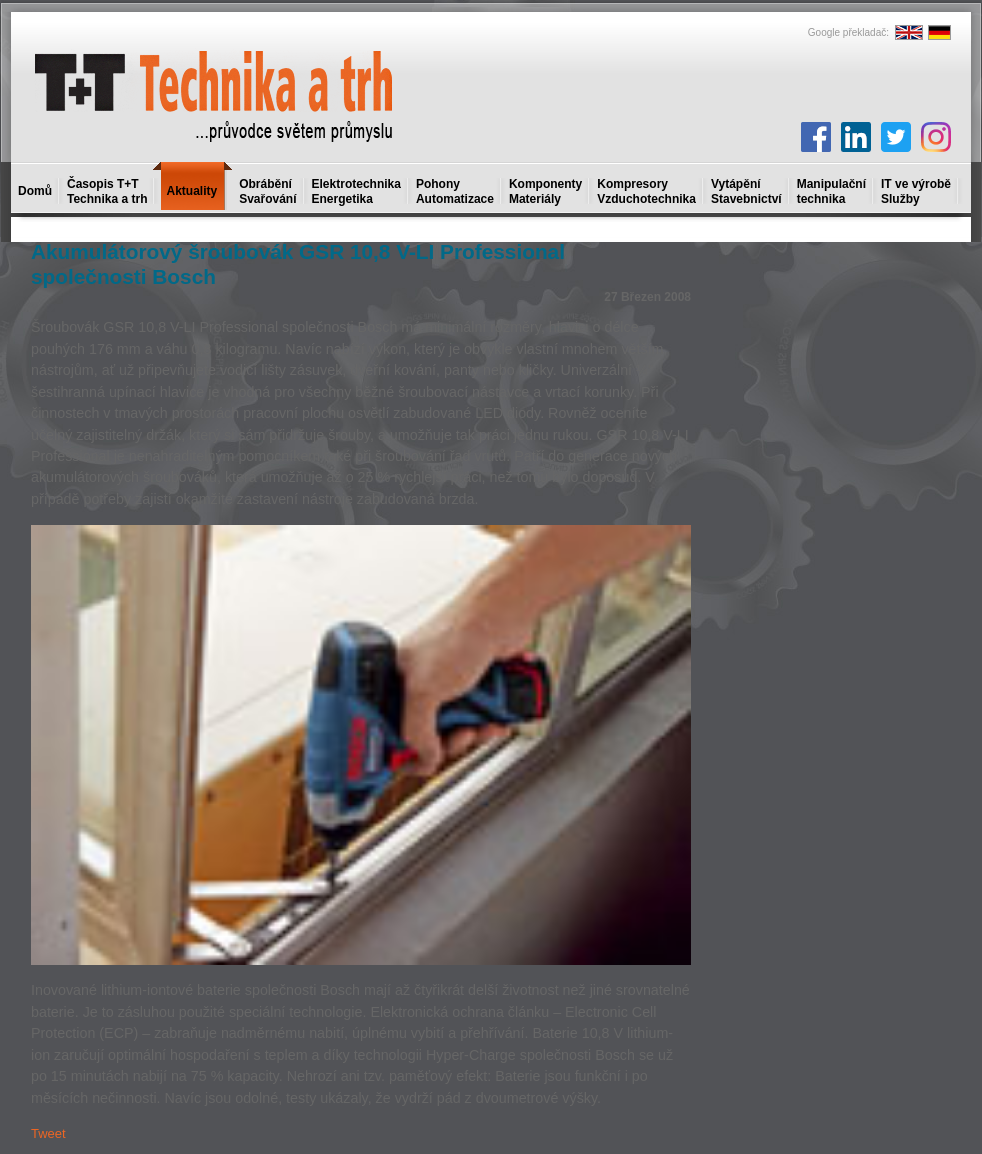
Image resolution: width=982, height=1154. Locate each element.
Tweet (48, 1133)
